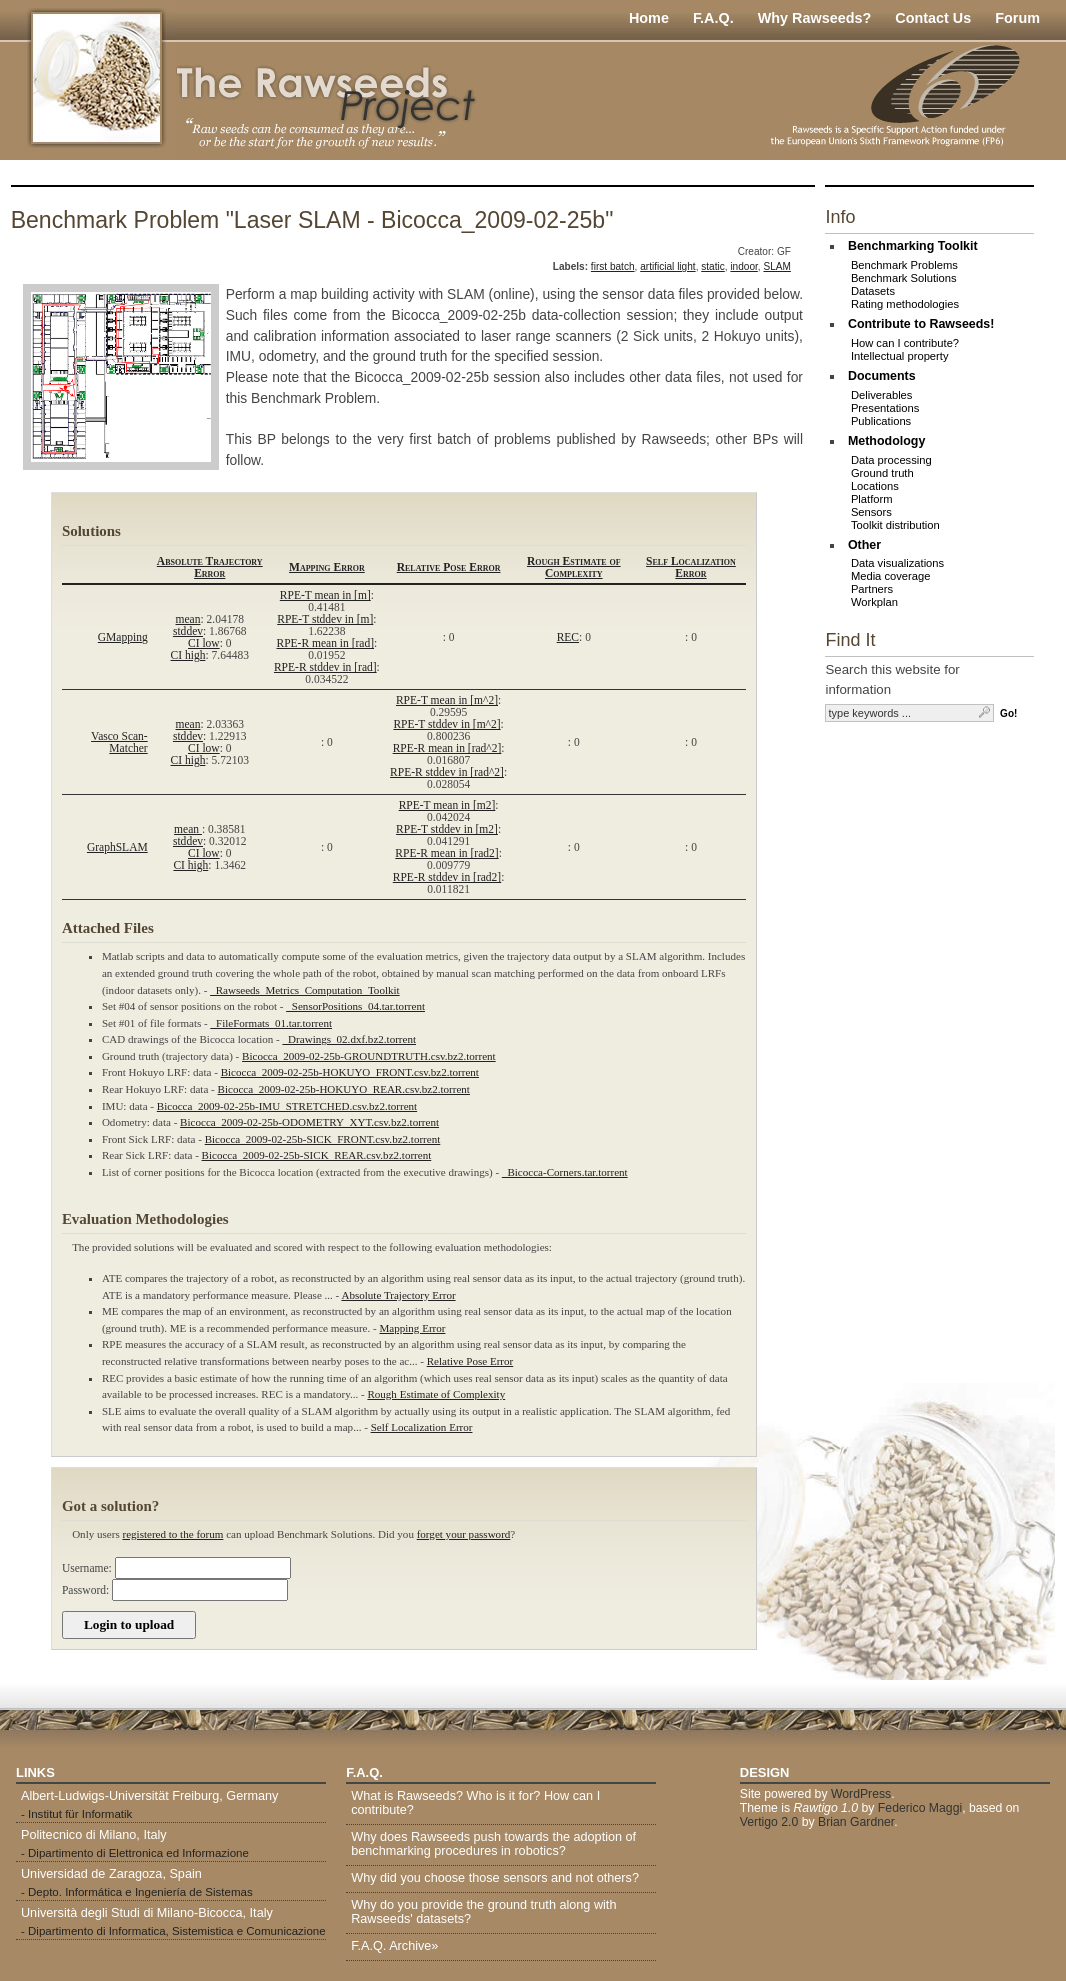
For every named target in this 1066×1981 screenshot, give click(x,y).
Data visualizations (897, 563)
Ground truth (882, 473)
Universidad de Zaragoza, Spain (111, 1874)
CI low (204, 643)
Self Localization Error (691, 567)
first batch (613, 266)
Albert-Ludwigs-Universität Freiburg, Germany (149, 1796)
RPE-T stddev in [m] (325, 619)
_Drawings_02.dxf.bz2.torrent (349, 1039)
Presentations (885, 408)
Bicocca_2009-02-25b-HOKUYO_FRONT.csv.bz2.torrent (350, 1072)
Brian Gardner (856, 1822)
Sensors (871, 512)
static (713, 266)
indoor (743, 266)
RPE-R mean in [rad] (326, 643)
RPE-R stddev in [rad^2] (447, 772)
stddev (188, 631)
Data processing (891, 460)
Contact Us (933, 18)
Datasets (873, 291)
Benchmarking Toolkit (913, 246)
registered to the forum (172, 1534)
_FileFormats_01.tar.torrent (271, 1023)
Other (864, 545)
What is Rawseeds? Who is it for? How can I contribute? (475, 1803)
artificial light (667, 266)
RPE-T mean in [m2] (447, 805)
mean (188, 619)
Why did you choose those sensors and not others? (495, 1878)
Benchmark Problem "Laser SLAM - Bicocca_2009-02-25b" (312, 220)
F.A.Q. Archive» (394, 1946)
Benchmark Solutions (904, 278)
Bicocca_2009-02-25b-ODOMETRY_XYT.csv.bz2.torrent (309, 1122)
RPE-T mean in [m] (325, 595)
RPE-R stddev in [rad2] (447, 877)
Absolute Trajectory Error (210, 567)
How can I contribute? (905, 343)
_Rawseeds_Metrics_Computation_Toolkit (304, 990)
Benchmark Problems (904, 265)
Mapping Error (327, 567)
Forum (1017, 18)
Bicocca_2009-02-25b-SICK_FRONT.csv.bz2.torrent (323, 1139)
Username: (87, 1568)
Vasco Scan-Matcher (119, 742)
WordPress (861, 1794)
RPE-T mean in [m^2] (447, 700)
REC (568, 637)
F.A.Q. (713, 18)
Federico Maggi (920, 1808)
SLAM (776, 266)
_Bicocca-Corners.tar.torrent (565, 1172)
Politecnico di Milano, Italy (94, 1835)
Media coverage (891, 576)
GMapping (123, 637)
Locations (875, 486)
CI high (188, 655)
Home (649, 18)
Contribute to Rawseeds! (921, 324)
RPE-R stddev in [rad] (325, 667)
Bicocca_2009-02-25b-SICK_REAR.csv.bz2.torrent (317, 1155)
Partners (872, 589)
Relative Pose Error (449, 567)
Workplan (874, 602)
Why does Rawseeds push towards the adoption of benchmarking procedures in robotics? (493, 1844)
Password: (85, 1590)
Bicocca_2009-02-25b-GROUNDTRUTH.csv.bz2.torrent (369, 1056)
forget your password (464, 1534)
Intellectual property (900, 356)
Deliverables (882, 395)
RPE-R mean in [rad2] (446, 853)
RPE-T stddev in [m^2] (446, 724)
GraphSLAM (117, 847)
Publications (881, 421)
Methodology (886, 441)
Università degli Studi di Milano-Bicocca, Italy (147, 1913)
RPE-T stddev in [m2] (447, 829)
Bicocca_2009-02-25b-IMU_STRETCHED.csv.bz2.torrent (287, 1106)
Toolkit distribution (895, 525)
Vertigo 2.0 (769, 1822)
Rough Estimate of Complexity (574, 567)
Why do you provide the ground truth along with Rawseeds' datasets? (483, 1912)
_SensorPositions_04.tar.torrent (355, 1006)
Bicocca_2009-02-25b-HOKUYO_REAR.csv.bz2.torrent (344, 1089)
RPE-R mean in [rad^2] (447, 748)
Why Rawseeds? (815, 18)
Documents (882, 376)
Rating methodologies (905, 304)
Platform (872, 499)
